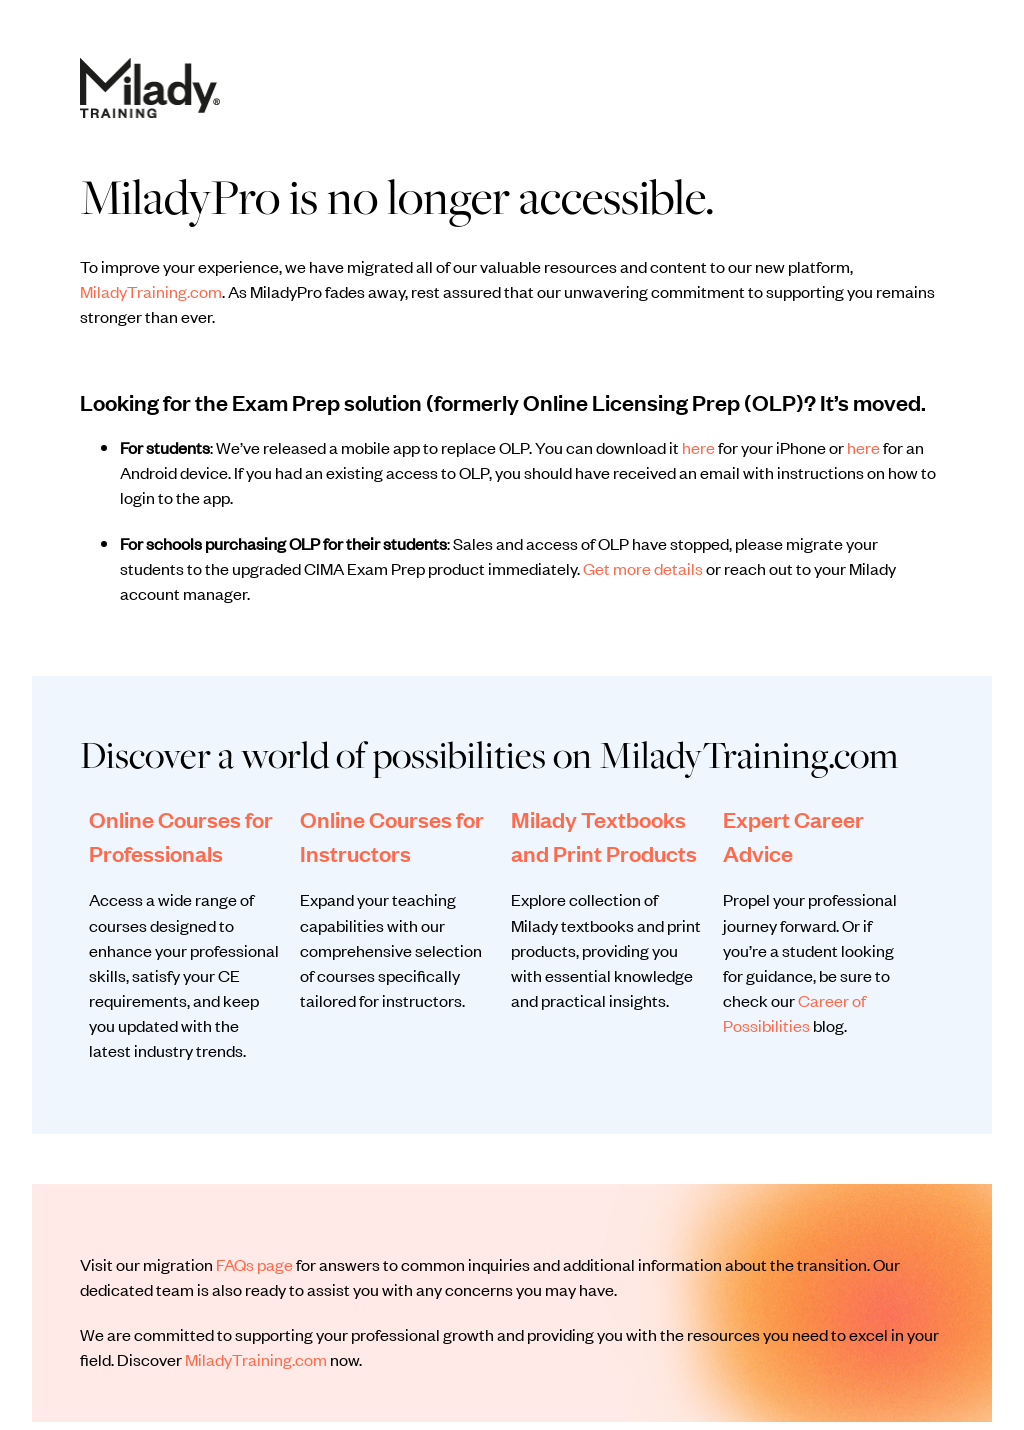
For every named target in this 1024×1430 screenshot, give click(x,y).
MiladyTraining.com (151, 291)
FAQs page (254, 1264)
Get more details (643, 568)
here (698, 447)
